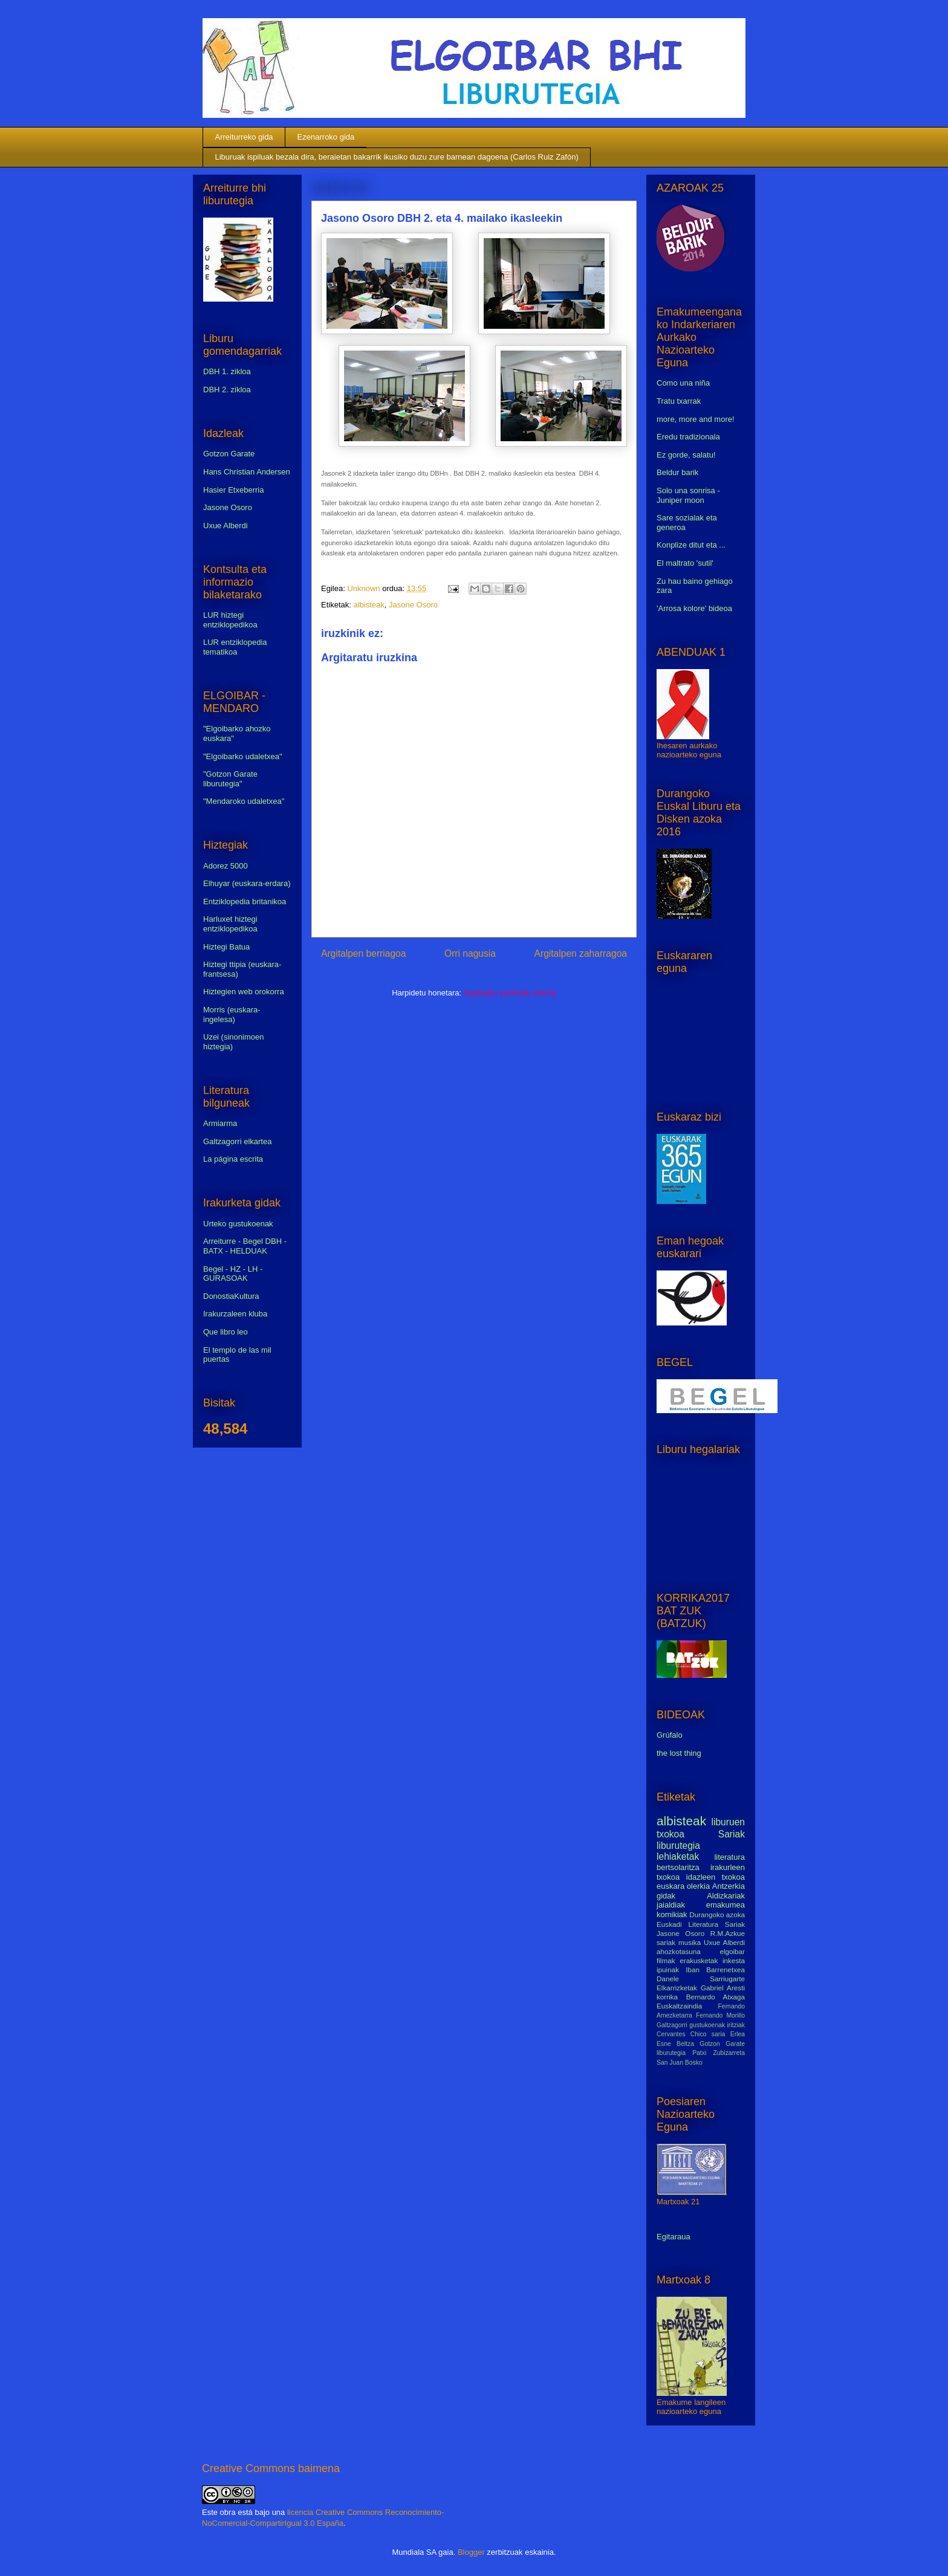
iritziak (736, 2025)
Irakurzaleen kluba (235, 1313)
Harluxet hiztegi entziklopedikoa (230, 923)
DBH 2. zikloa (227, 389)
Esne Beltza (675, 2043)
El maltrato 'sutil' (685, 563)
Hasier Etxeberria (233, 489)
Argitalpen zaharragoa (580, 953)
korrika (667, 1997)
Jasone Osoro (413, 604)
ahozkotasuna (679, 1951)
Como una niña (683, 382)
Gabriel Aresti (723, 1988)
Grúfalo (670, 1734)
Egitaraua (673, 2236)
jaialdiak (671, 1904)
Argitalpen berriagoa (363, 953)
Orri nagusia (470, 953)
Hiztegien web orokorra (243, 991)
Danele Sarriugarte (701, 1978)
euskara (670, 1886)
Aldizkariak (726, 1895)
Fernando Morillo (720, 2015)
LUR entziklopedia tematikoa (235, 647)
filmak (666, 1960)
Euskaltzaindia (679, 2006)
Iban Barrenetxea (715, 1969)
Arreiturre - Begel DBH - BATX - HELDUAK (245, 1246)
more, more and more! (696, 419)
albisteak (368, 604)
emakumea (725, 1904)
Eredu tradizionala (688, 436)
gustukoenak (707, 2025)
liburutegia (678, 1845)
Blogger (471, 2552)
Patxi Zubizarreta (718, 2053)
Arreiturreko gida (244, 136)
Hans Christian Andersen (246, 471)
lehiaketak (678, 1856)
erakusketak (699, 1960)
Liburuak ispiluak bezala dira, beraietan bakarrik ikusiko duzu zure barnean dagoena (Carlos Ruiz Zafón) (397, 156)
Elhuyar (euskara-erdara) (247, 883)
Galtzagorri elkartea (237, 1141)
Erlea (737, 2034)
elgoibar (732, 1951)
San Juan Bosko (680, 2062)
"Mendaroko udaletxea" (243, 801)
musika (689, 1942)
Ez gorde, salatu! (686, 454)
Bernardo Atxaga (715, 1997)
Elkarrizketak (677, 1988)
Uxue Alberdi (225, 525)
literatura (729, 1857)
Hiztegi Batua (226, 946)
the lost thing (679, 1753)
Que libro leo (225, 1331)
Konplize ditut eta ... (691, 544)
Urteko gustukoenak (238, 1223)
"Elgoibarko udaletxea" (242, 756)
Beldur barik (677, 472)
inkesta (733, 1960)
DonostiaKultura (231, 1296)
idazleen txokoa (715, 1877)
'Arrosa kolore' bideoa (694, 608)
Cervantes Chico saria (691, 2034)
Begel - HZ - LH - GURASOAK (232, 1273)
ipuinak (668, 1969)
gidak (666, 1895)
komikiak (672, 1914)
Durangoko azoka (717, 1914)
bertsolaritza (678, 1867)
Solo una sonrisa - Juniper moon (688, 495)
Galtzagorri (672, 2025)
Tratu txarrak (679, 401)
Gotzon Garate (229, 453)
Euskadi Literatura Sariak (701, 1924)
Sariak (731, 1834)
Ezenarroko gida (326, 136)
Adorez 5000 (225, 865)
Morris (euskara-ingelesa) (232, 1014)
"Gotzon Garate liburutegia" (230, 778)
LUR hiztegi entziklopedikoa (230, 619)
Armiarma (220, 1123)
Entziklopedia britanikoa (244, 901)
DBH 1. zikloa (227, 371)
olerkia (698, 1886)
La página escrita (233, 1158)
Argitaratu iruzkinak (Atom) (509, 992)
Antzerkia (728, 1886)
